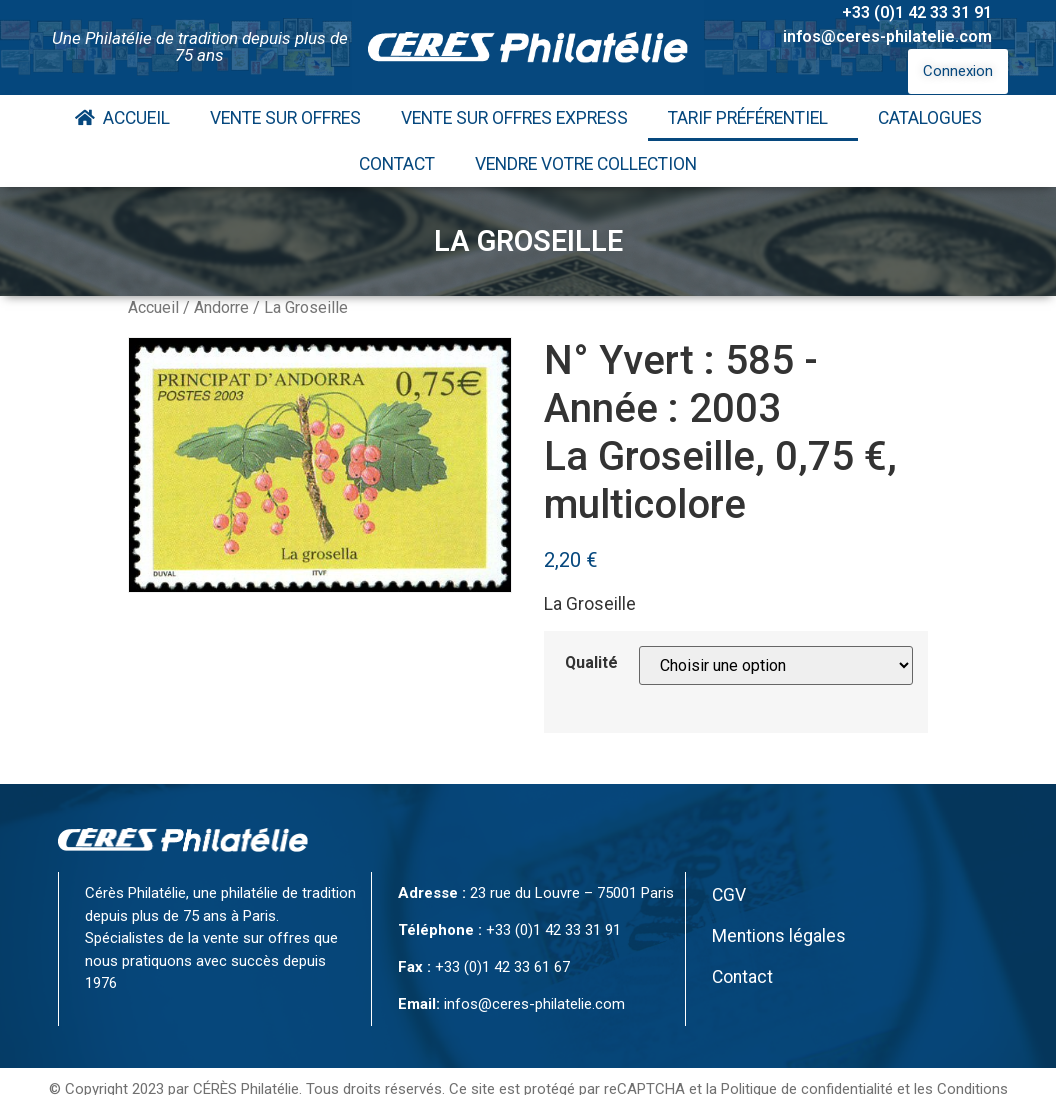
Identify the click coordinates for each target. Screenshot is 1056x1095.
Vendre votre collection (586, 164)
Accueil (122, 118)
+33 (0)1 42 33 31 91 (917, 12)
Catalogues (930, 118)
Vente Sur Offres (285, 118)
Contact (397, 164)
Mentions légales (779, 936)
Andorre (221, 307)
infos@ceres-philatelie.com (887, 36)
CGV (729, 895)
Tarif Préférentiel (753, 118)
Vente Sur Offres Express (514, 118)
